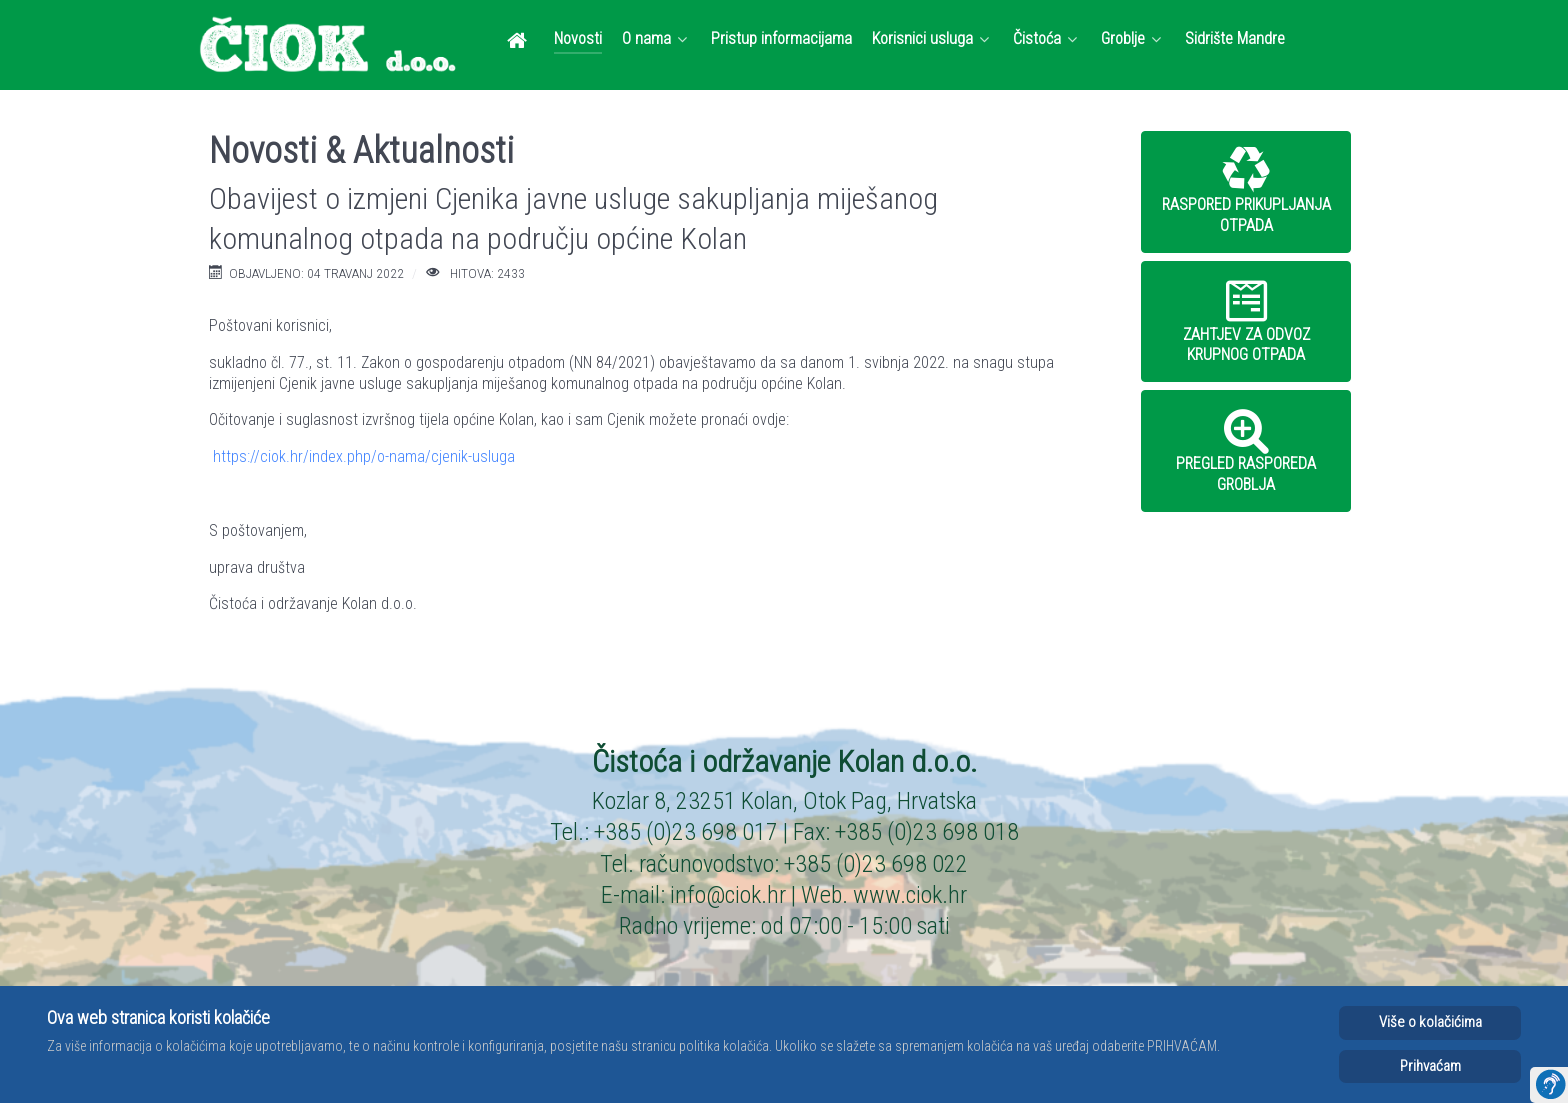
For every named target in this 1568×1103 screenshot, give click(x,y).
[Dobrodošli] (520, 40)
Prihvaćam (1430, 1066)
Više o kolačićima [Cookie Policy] (1430, 1022)
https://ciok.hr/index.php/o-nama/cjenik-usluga (364, 456)
